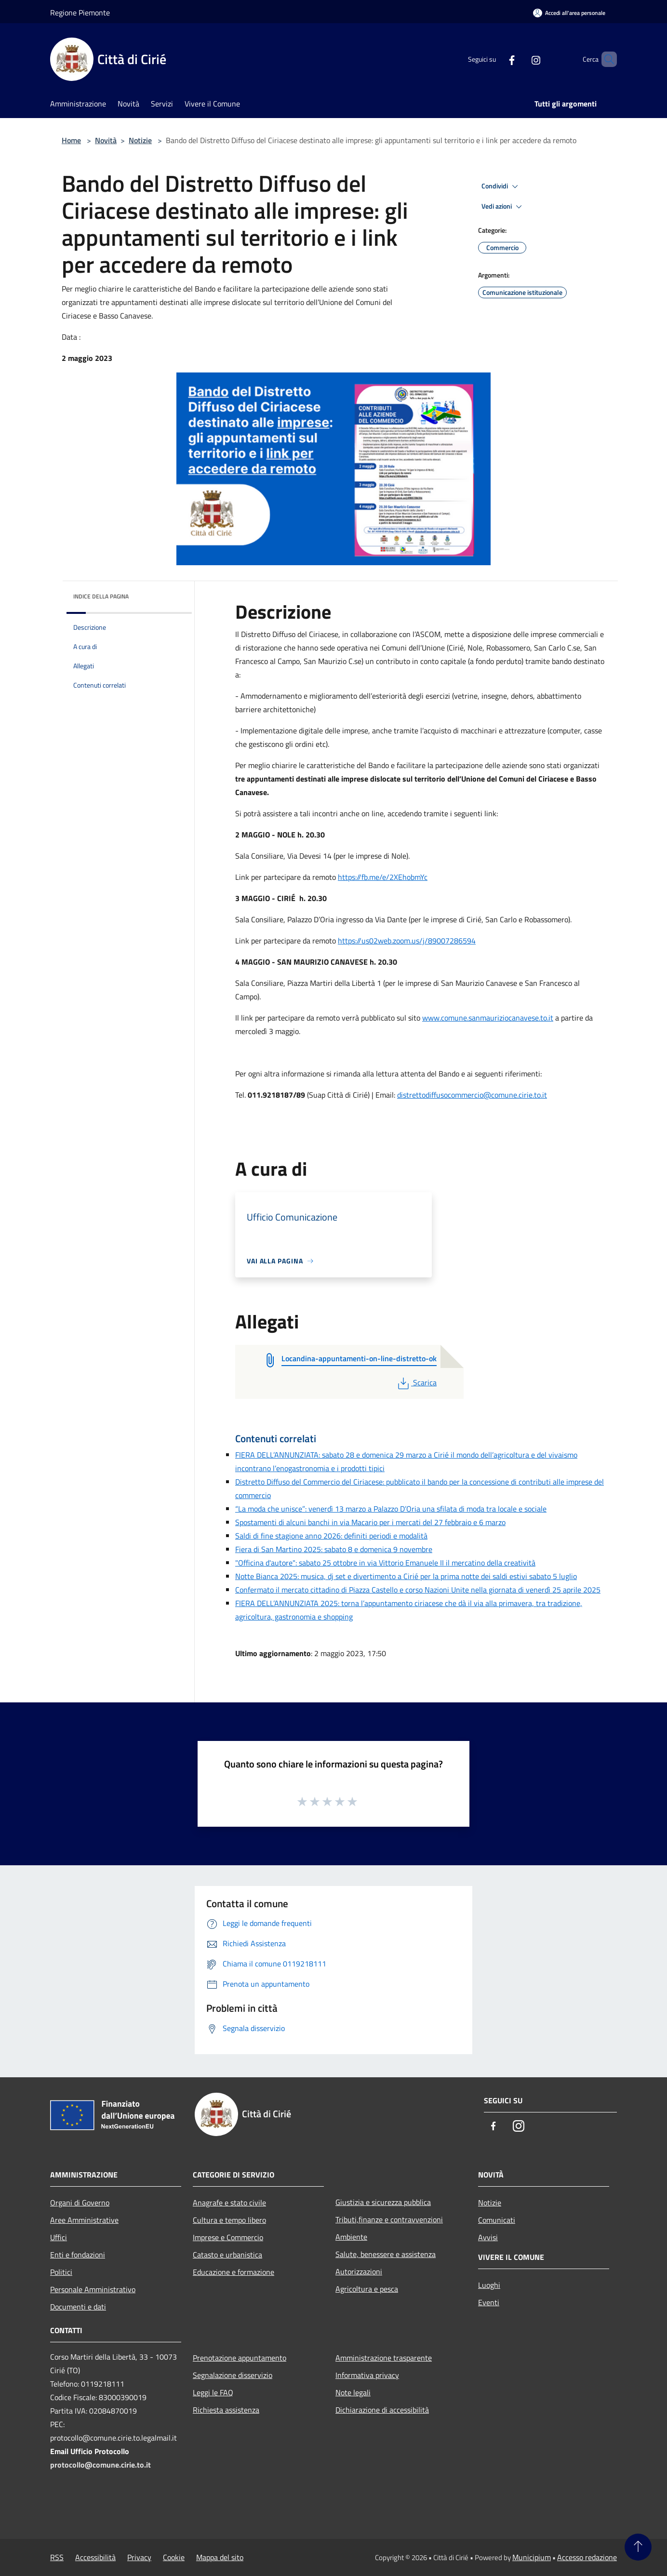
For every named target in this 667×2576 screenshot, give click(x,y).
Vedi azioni (503, 206)
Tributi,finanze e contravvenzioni (389, 2219)
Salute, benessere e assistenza (385, 2254)
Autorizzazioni (358, 2271)
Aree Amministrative (84, 2220)
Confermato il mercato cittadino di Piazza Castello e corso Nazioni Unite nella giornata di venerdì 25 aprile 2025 (417, 1589)
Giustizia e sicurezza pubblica (383, 2202)
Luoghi (489, 2285)
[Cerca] (605, 59)
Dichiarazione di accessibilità (382, 2410)
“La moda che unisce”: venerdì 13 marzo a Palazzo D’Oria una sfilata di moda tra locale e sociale (391, 1508)
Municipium (531, 2557)
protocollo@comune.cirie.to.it (100, 2464)
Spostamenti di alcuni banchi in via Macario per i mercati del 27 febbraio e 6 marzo (370, 1522)
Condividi (501, 186)
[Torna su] (638, 2547)
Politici (61, 2272)
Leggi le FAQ (213, 2392)
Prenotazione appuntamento (239, 2358)
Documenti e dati (78, 2306)
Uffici (58, 2237)
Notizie (140, 140)
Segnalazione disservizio (232, 2375)
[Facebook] (495, 59)
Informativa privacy (367, 2375)
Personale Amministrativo (92, 2289)
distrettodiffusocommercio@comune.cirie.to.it (472, 1095)
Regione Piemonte (80, 12)
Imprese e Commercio (228, 2237)
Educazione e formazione (233, 2272)
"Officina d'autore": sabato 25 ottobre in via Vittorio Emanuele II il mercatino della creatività (385, 1562)
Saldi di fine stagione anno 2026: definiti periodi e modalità (331, 1535)
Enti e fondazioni (77, 2254)
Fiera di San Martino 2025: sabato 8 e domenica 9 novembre (333, 1549)
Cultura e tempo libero (229, 2220)
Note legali (353, 2392)
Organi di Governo (79, 2202)
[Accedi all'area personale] (569, 12)
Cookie (174, 2557)
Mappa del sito (219, 2557)
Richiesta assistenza (226, 2410)
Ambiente (351, 2237)
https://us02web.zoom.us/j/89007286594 (407, 940)
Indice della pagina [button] (101, 596)
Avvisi (488, 2237)
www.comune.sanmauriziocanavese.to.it (487, 1017)
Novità (106, 140)
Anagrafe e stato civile (229, 2202)
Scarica (416, 1382)
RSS (57, 2557)
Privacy (139, 2557)
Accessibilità (95, 2557)
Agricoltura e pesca (366, 2289)
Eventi (488, 2302)
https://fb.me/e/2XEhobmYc (382, 877)
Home (71, 140)
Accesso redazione (587, 2557)
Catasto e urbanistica (227, 2254)
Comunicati (496, 2220)
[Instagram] (519, 59)
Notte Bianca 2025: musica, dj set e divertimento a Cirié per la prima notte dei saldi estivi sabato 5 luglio (406, 1576)
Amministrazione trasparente (383, 2358)
